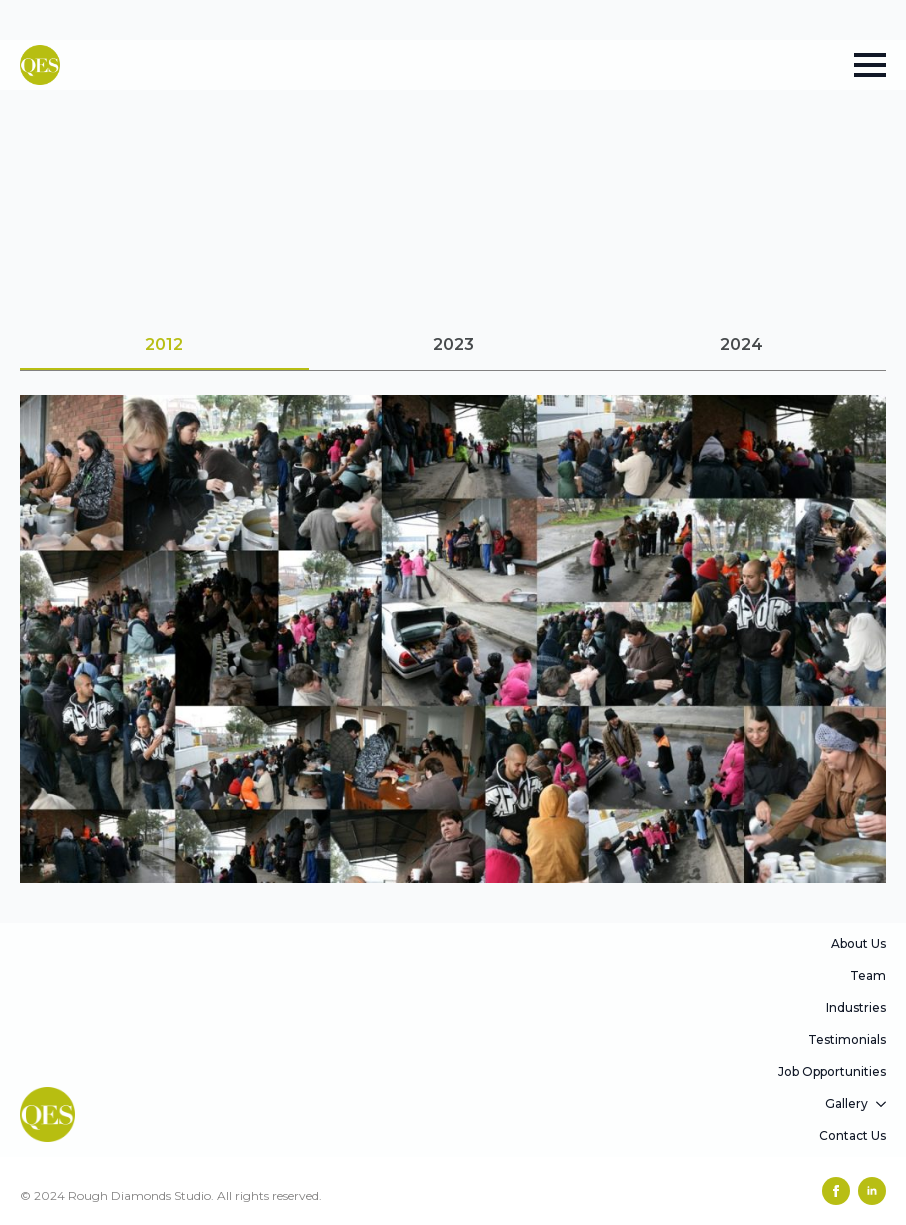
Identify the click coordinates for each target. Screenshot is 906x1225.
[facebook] (836, 1191)
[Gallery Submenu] (882, 1104)
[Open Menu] (870, 65)
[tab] (164, 345)
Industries (856, 1007)
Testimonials (847, 1039)
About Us (858, 943)
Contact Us (852, 1135)
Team (868, 975)
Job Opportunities (832, 1071)
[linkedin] (872, 1191)
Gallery (846, 1103)
